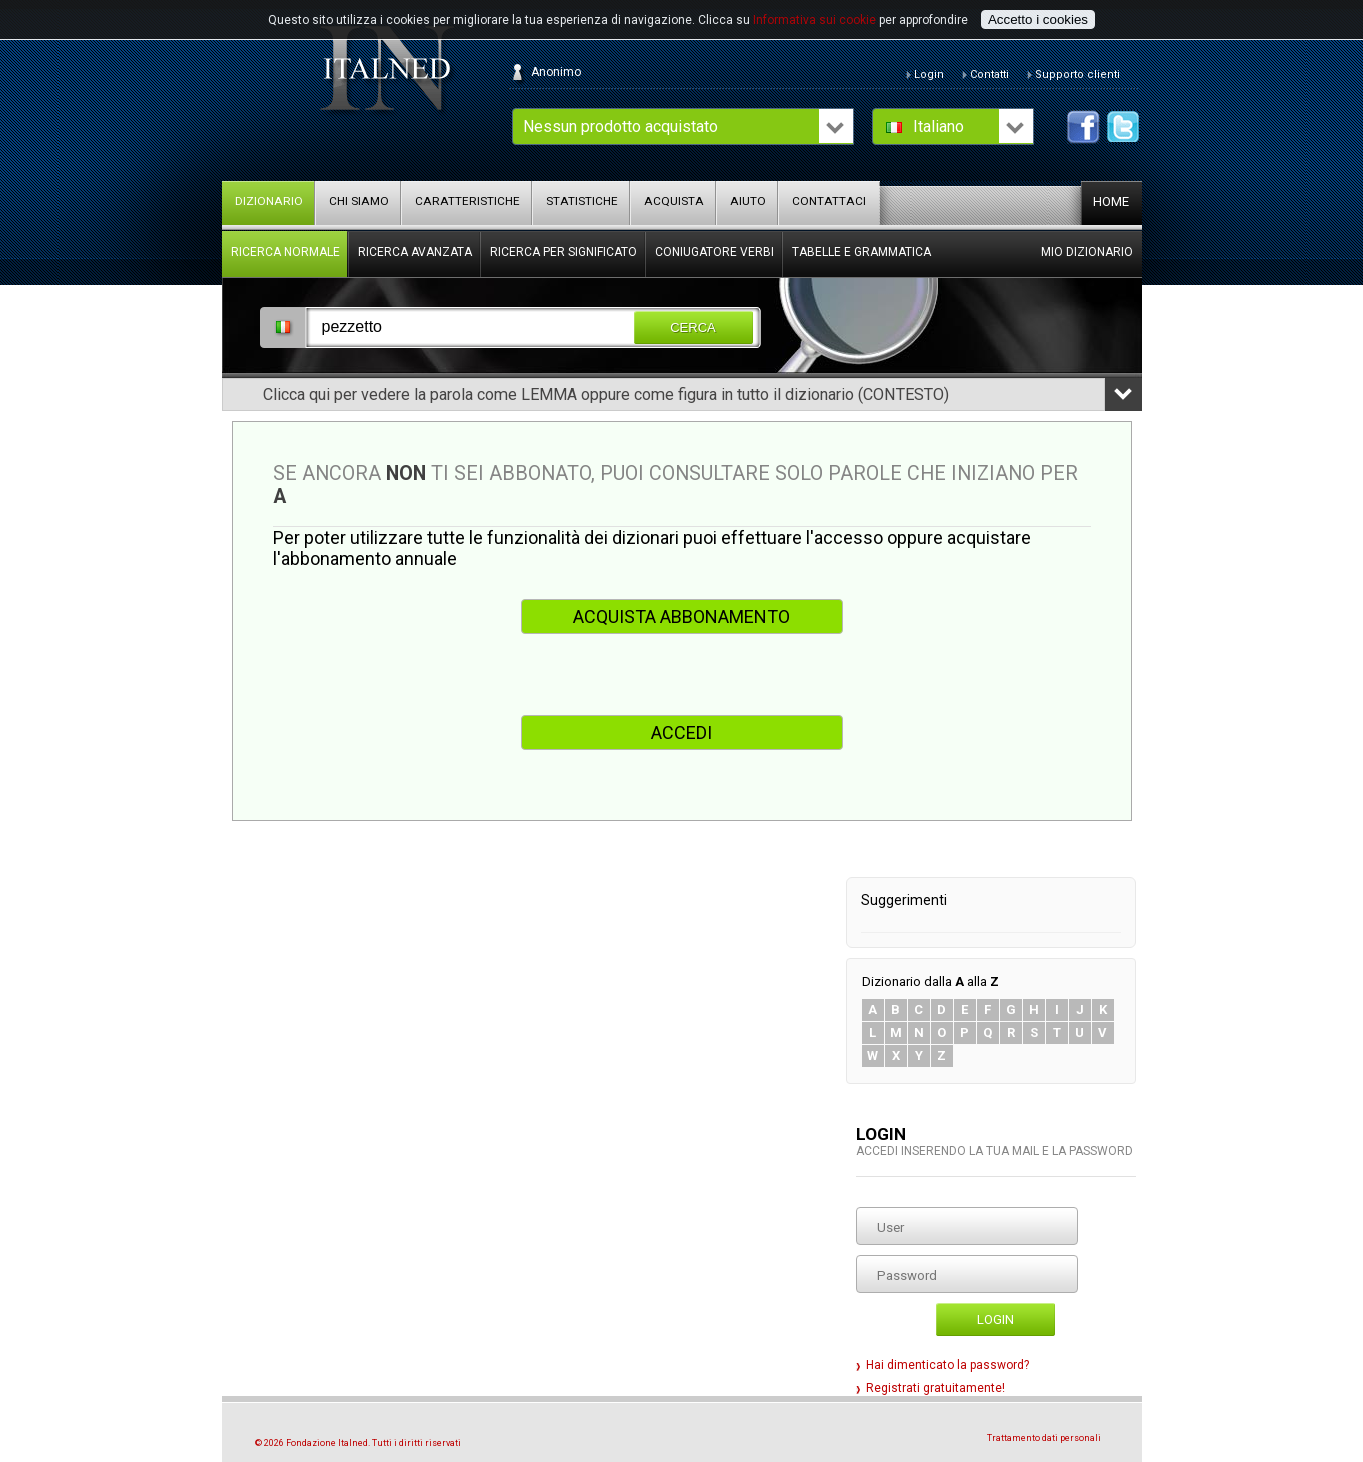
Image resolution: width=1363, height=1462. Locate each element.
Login (995, 1319)
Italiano (938, 126)
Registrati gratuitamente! (935, 1388)
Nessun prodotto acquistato (620, 126)
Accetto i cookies (1038, 19)
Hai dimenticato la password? (947, 1365)
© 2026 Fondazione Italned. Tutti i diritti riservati (358, 1443)
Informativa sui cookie (814, 20)
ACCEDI (681, 732)
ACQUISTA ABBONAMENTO (681, 616)
